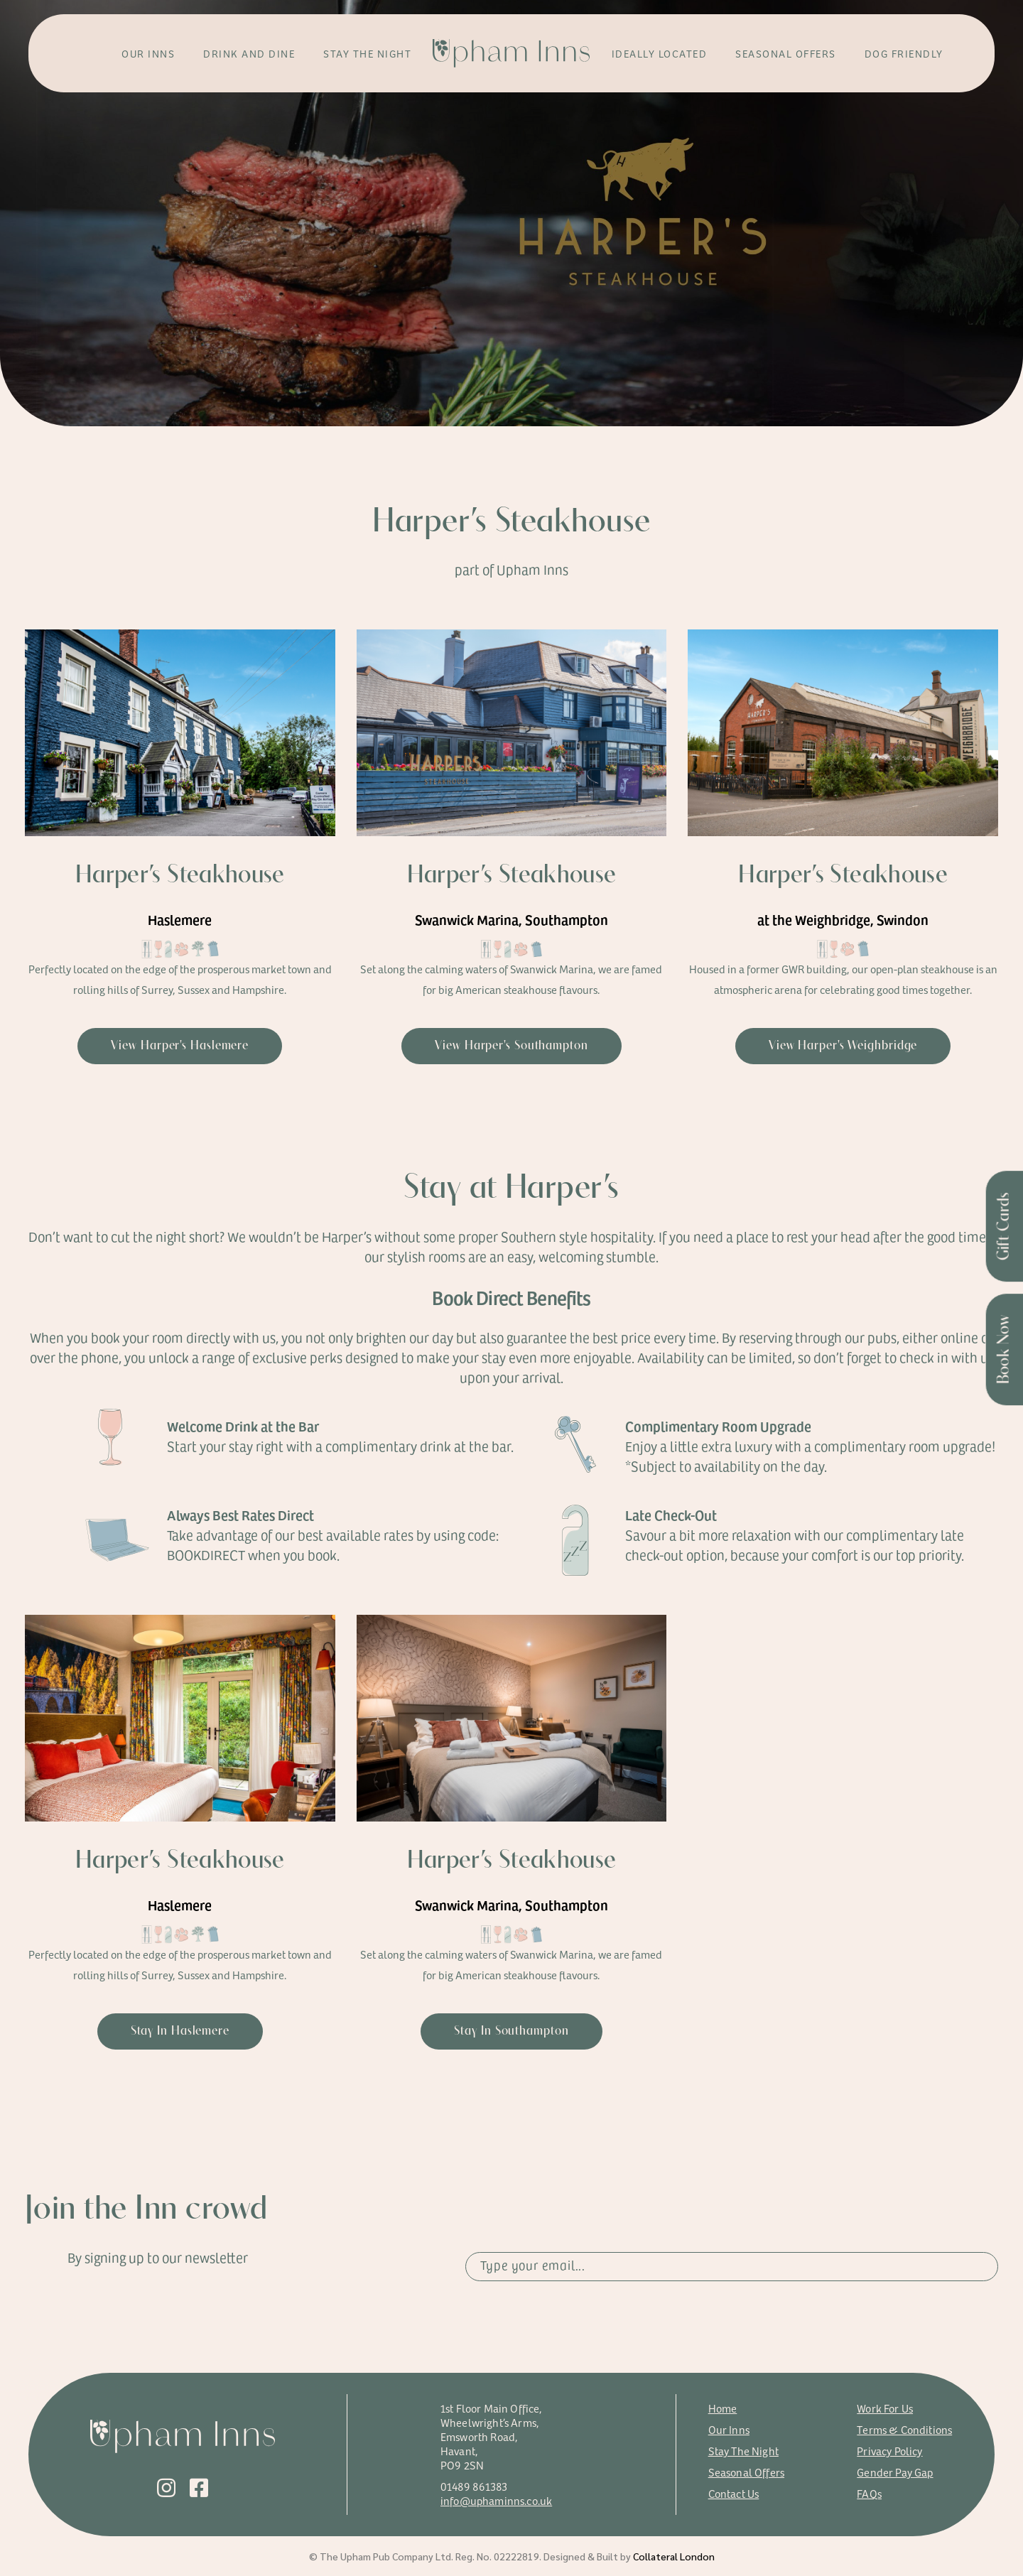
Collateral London (674, 2556)
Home (722, 2408)
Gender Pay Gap (895, 2471)
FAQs (869, 2493)
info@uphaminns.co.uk (496, 2500)
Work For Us (885, 2408)
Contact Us (733, 2493)
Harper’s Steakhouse (180, 876)
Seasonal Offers (746, 2471)
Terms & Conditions (904, 2429)
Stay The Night (743, 2450)
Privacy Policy (889, 2450)
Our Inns (728, 2429)
